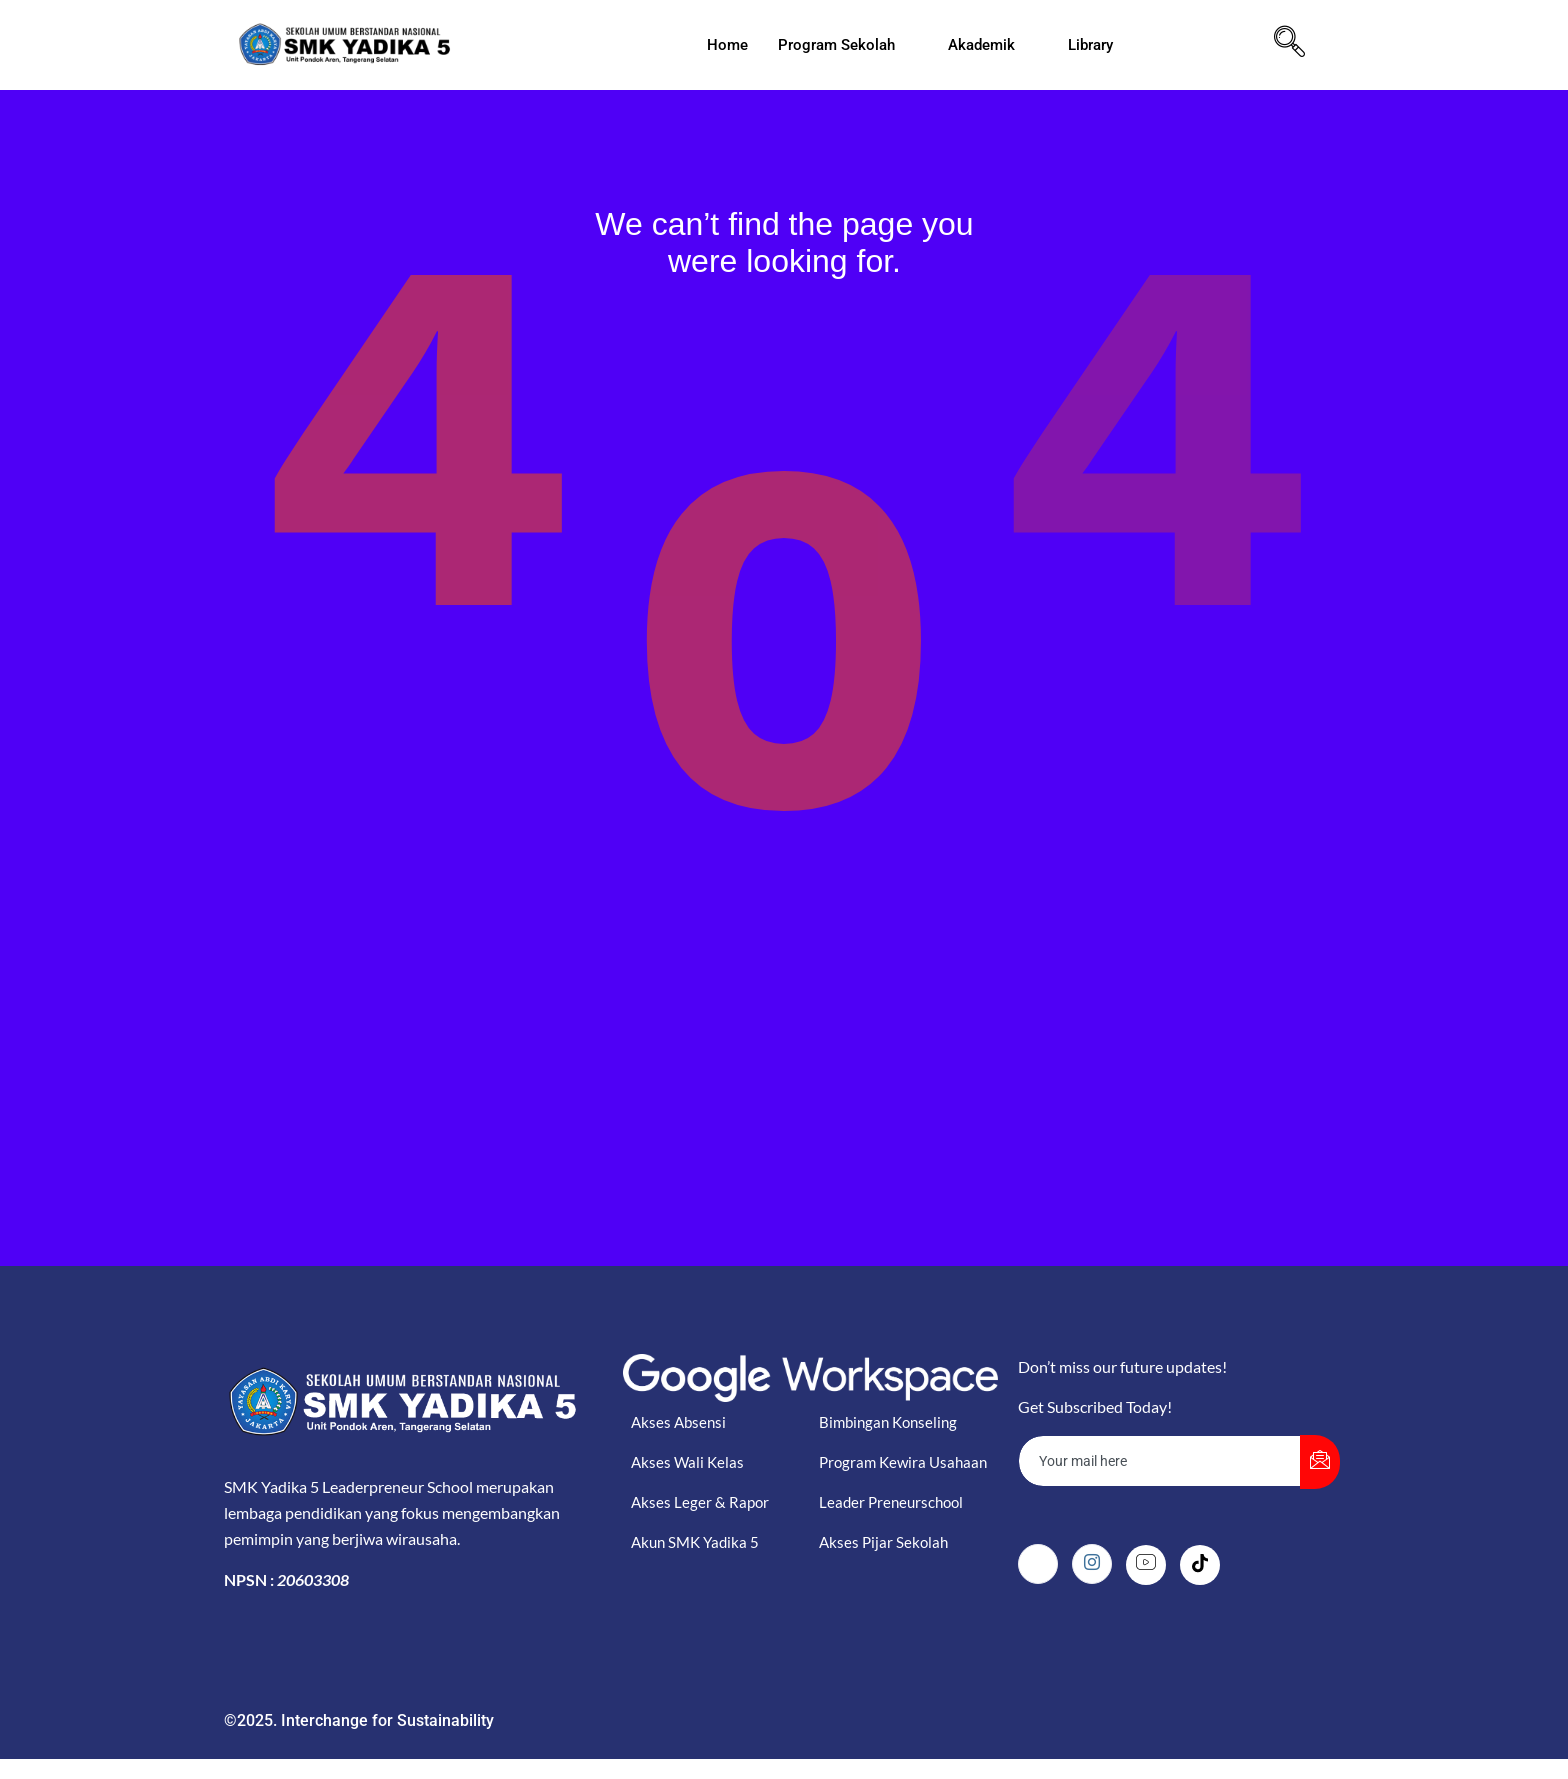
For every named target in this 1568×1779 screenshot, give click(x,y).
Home (727, 45)
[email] (1160, 1461)
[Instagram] (1092, 1564)
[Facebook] (1038, 1564)
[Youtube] (1146, 1565)
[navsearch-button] (1290, 45)
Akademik (990, 45)
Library (1099, 45)
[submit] (1320, 1462)
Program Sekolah (845, 45)
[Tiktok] (1200, 1565)
